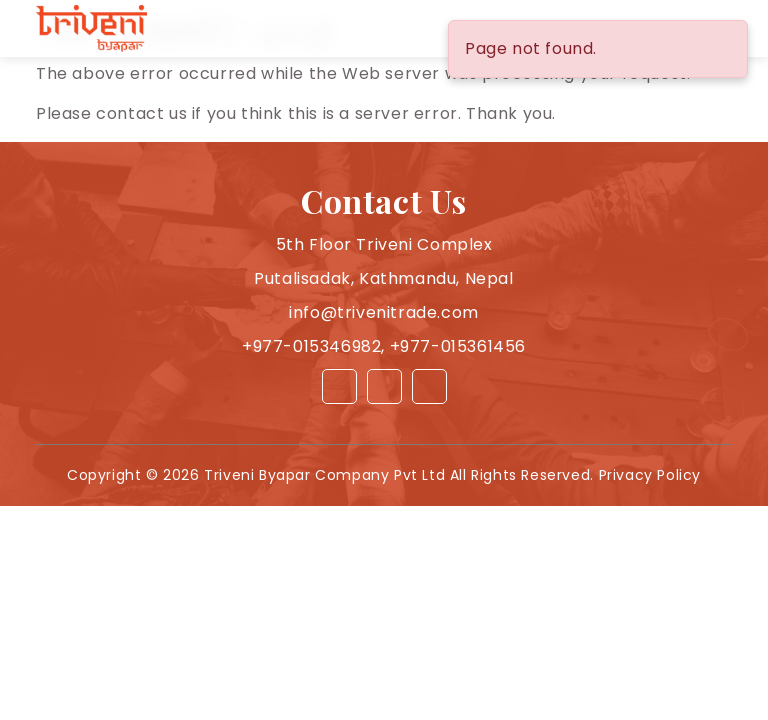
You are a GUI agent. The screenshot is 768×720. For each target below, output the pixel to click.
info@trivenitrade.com (384, 312)
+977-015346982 (311, 346)
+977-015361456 (458, 346)
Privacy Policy (650, 475)
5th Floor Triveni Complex (384, 244)
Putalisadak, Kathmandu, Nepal (383, 278)
